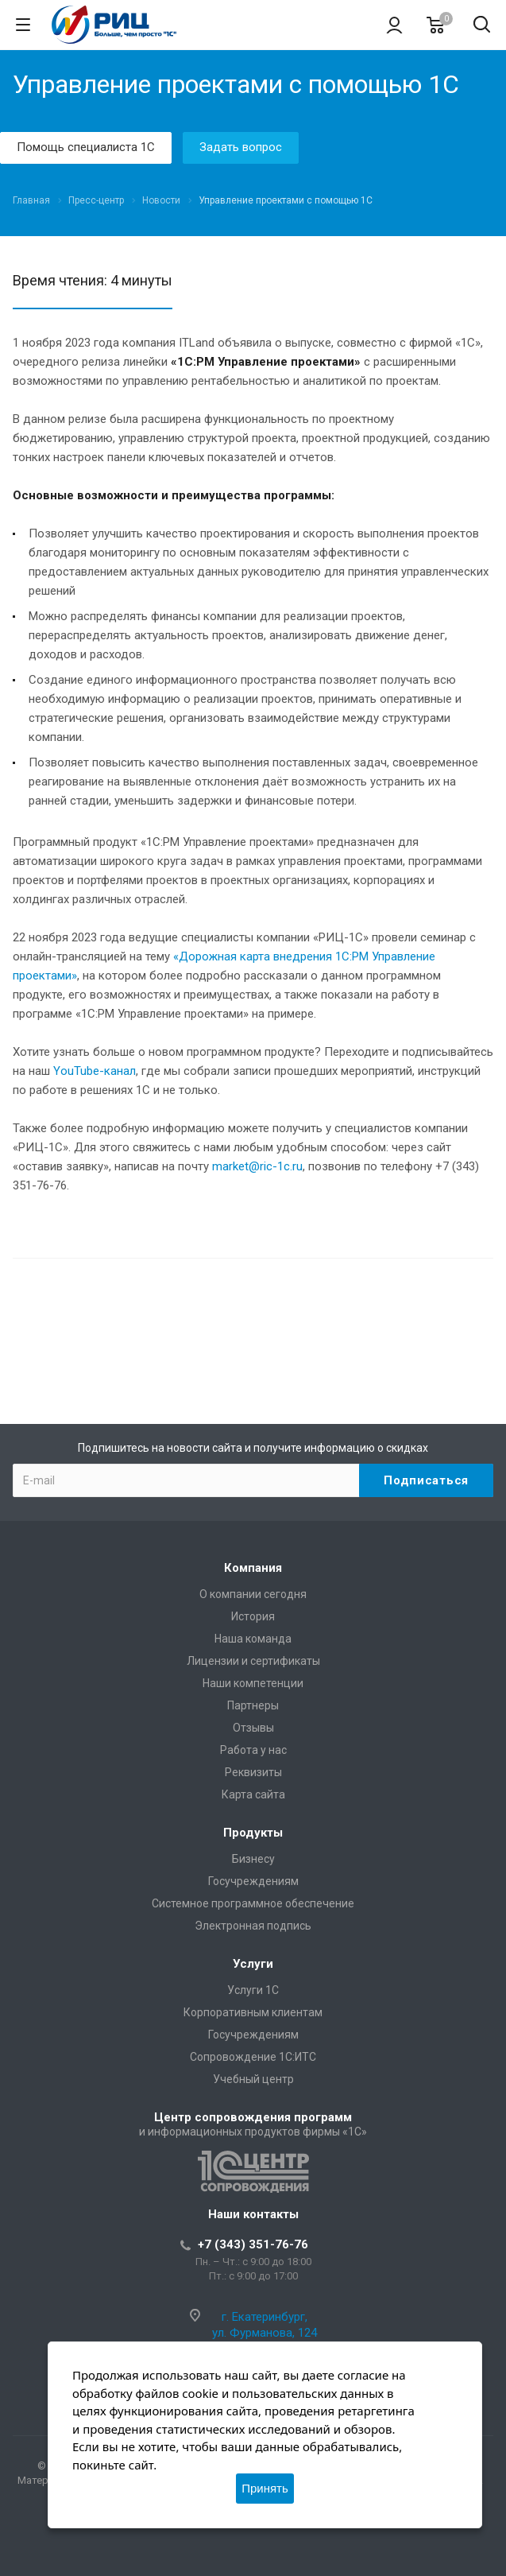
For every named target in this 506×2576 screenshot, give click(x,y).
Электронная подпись (253, 1925)
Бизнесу (253, 1858)
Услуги (253, 1964)
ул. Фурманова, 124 (264, 2333)
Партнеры (253, 1705)
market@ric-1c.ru (257, 1166)
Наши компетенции (253, 1683)
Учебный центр (253, 2079)
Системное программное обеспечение (253, 1903)
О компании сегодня (253, 1594)
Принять (264, 2488)
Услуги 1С (253, 1990)
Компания (253, 1568)
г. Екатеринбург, (264, 2317)
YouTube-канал (94, 1071)
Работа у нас (253, 1750)
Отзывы (253, 1727)
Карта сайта (253, 1794)
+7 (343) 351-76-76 (253, 2244)
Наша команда (253, 1638)
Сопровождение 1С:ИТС (253, 2056)
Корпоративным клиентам (253, 2012)
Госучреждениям (253, 1881)
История (253, 1616)
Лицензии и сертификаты (253, 1661)
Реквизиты (253, 1772)
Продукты (253, 1832)
